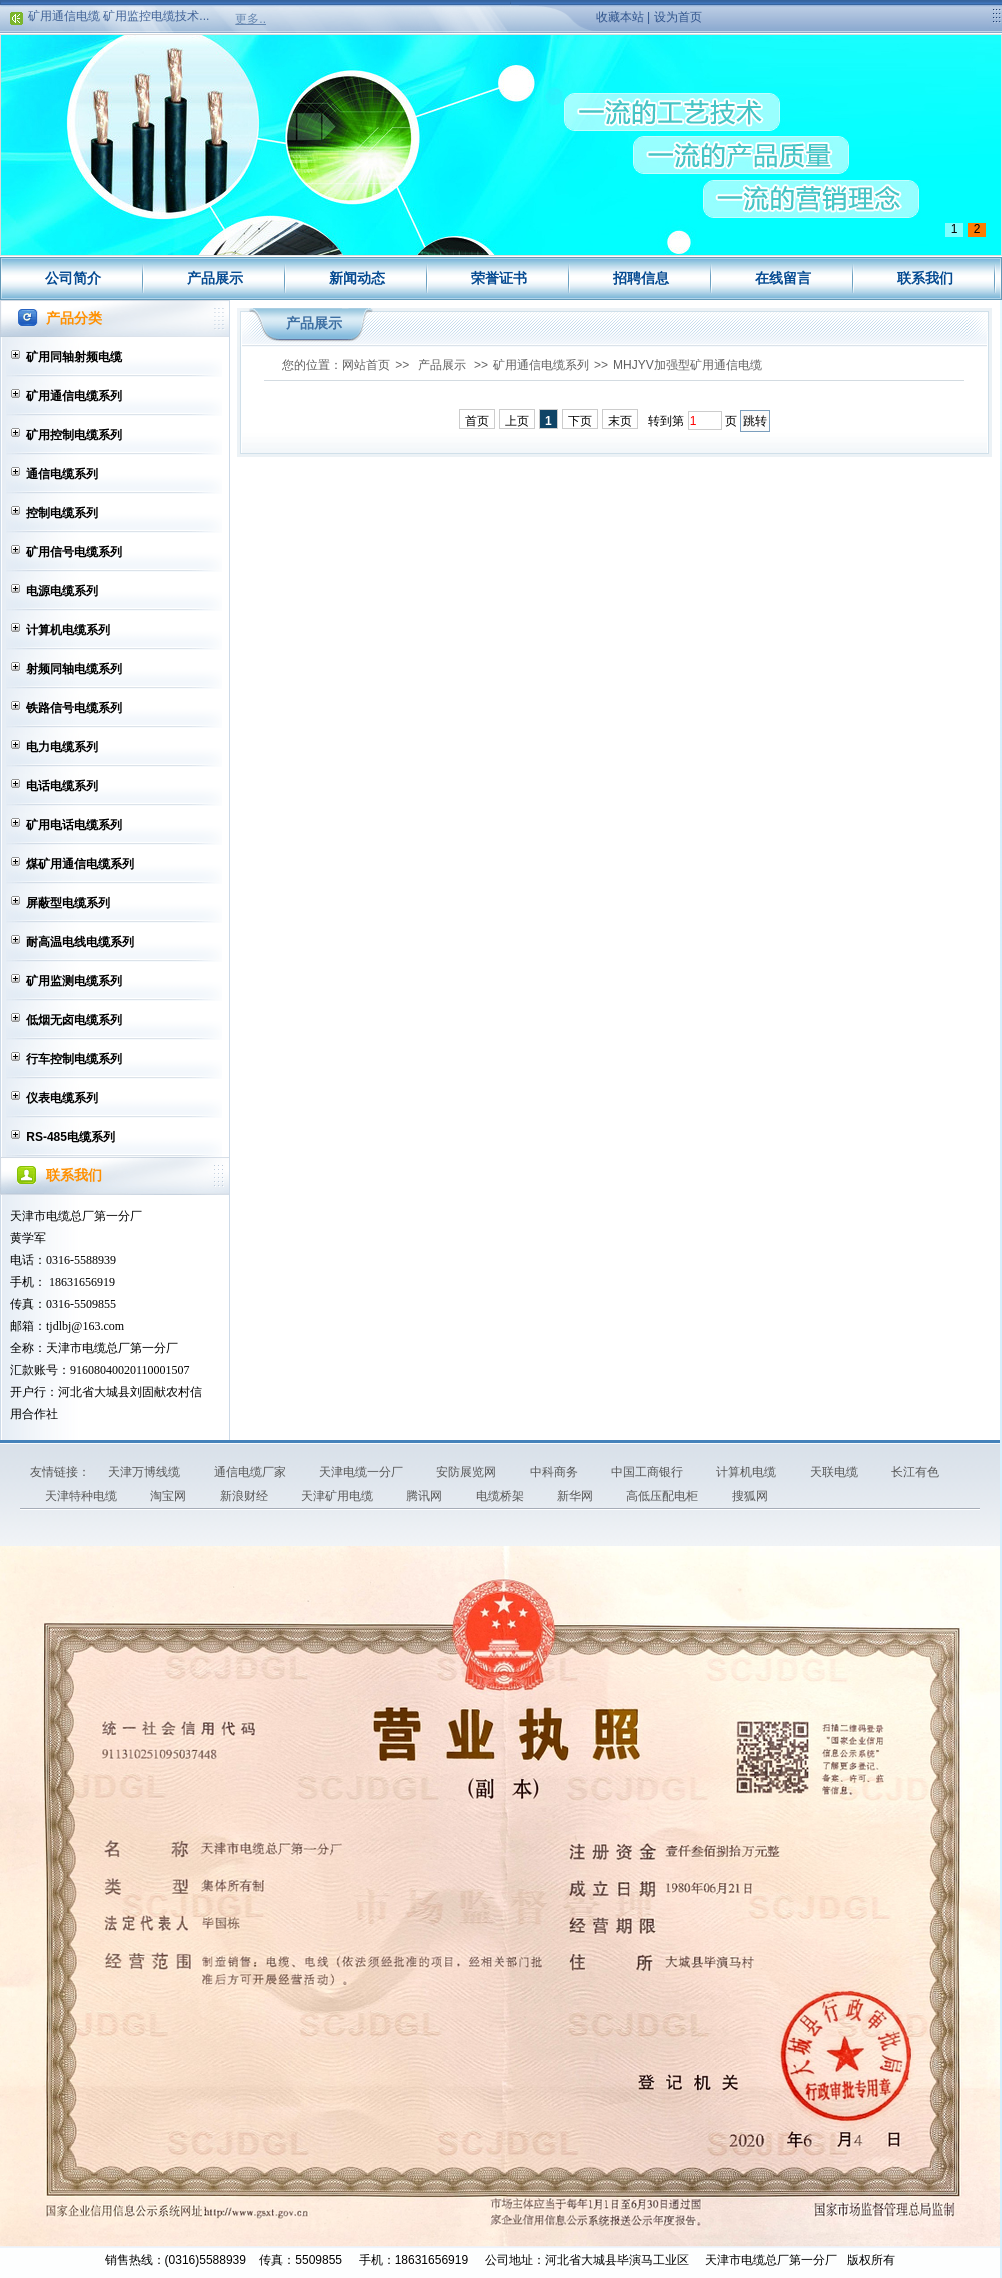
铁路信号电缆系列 (74, 708)
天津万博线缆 (145, 1472)
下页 (580, 421)
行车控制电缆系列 (74, 1059)
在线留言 (783, 278)
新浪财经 (245, 1496)
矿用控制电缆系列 (74, 435)
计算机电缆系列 (68, 630)
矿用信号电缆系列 (74, 552)
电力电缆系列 (62, 747)
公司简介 (73, 278)
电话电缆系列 (62, 786)
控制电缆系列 (62, 513)
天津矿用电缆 (338, 1496)
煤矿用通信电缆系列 (80, 864)
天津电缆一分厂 (362, 1472)
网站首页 (366, 365)
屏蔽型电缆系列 (68, 903)
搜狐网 (750, 1496)
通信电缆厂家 (251, 1472)
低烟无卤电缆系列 (74, 1020)
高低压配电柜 (663, 1496)
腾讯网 (425, 1496)
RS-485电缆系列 (70, 1137)
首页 (477, 421)
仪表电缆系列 (62, 1098)
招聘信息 (641, 278)
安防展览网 (467, 1472)
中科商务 (555, 1472)
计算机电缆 (747, 1472)
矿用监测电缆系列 (74, 981)
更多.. (250, 19)
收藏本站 (620, 17)
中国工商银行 (648, 1472)
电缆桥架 (501, 1496)
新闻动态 (357, 278)
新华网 (576, 1496)
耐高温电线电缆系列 (80, 942)
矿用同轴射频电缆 (74, 357)
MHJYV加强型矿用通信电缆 (687, 365)
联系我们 (925, 278)
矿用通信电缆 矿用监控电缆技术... (118, 20)
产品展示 (215, 278)
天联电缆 (835, 1472)
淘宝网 (169, 1496)
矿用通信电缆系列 (74, 396)
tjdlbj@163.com (85, 1326)
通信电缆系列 (62, 474)
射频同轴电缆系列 (74, 669)
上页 (517, 421)
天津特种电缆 (82, 1496)
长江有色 (915, 1472)
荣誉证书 (499, 278)
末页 (620, 421)
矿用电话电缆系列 (74, 825)
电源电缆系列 (62, 591)
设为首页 (678, 17)
